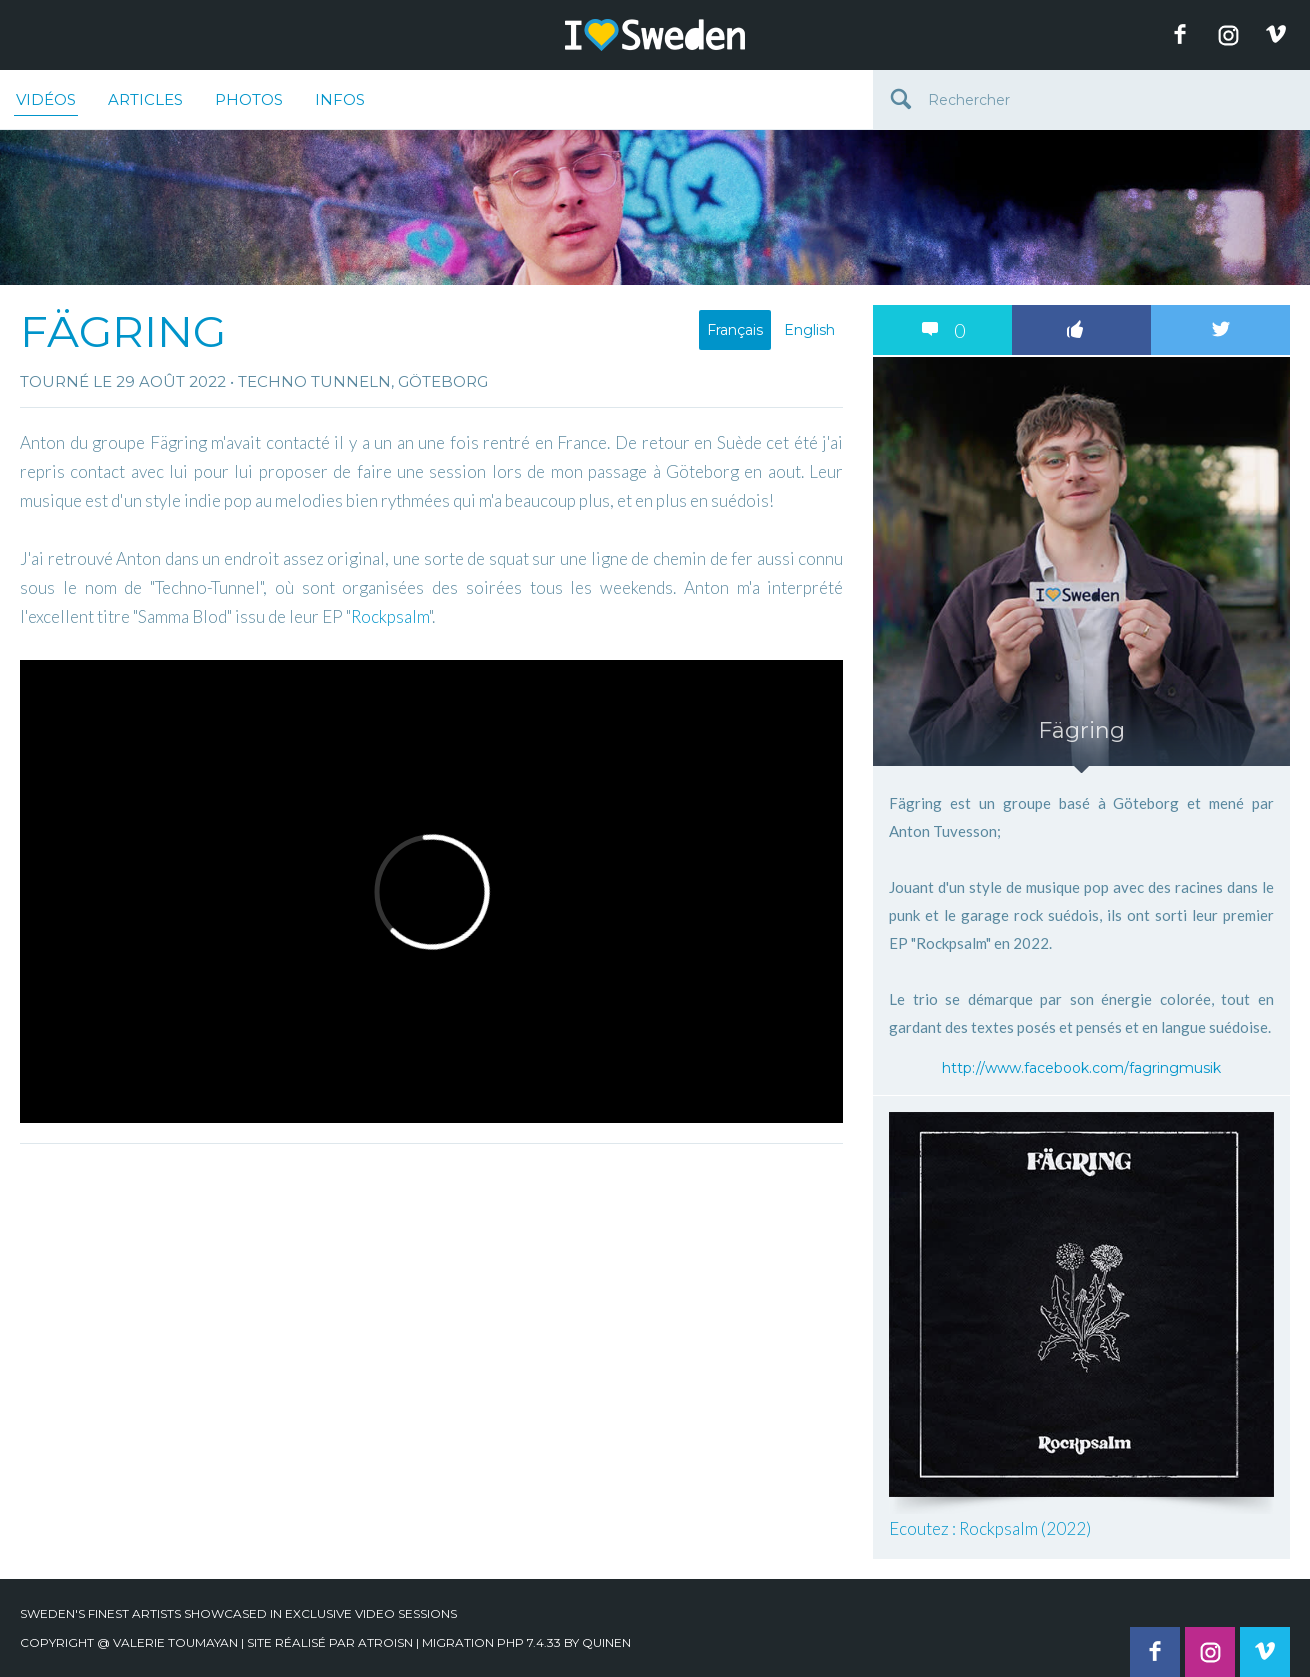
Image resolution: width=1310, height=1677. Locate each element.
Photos (249, 99)
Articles (145, 99)
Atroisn (385, 1642)
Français (735, 330)
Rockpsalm (390, 616)
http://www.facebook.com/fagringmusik (1081, 1068)
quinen (606, 1642)
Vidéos (46, 103)
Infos (340, 99)
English (809, 330)
